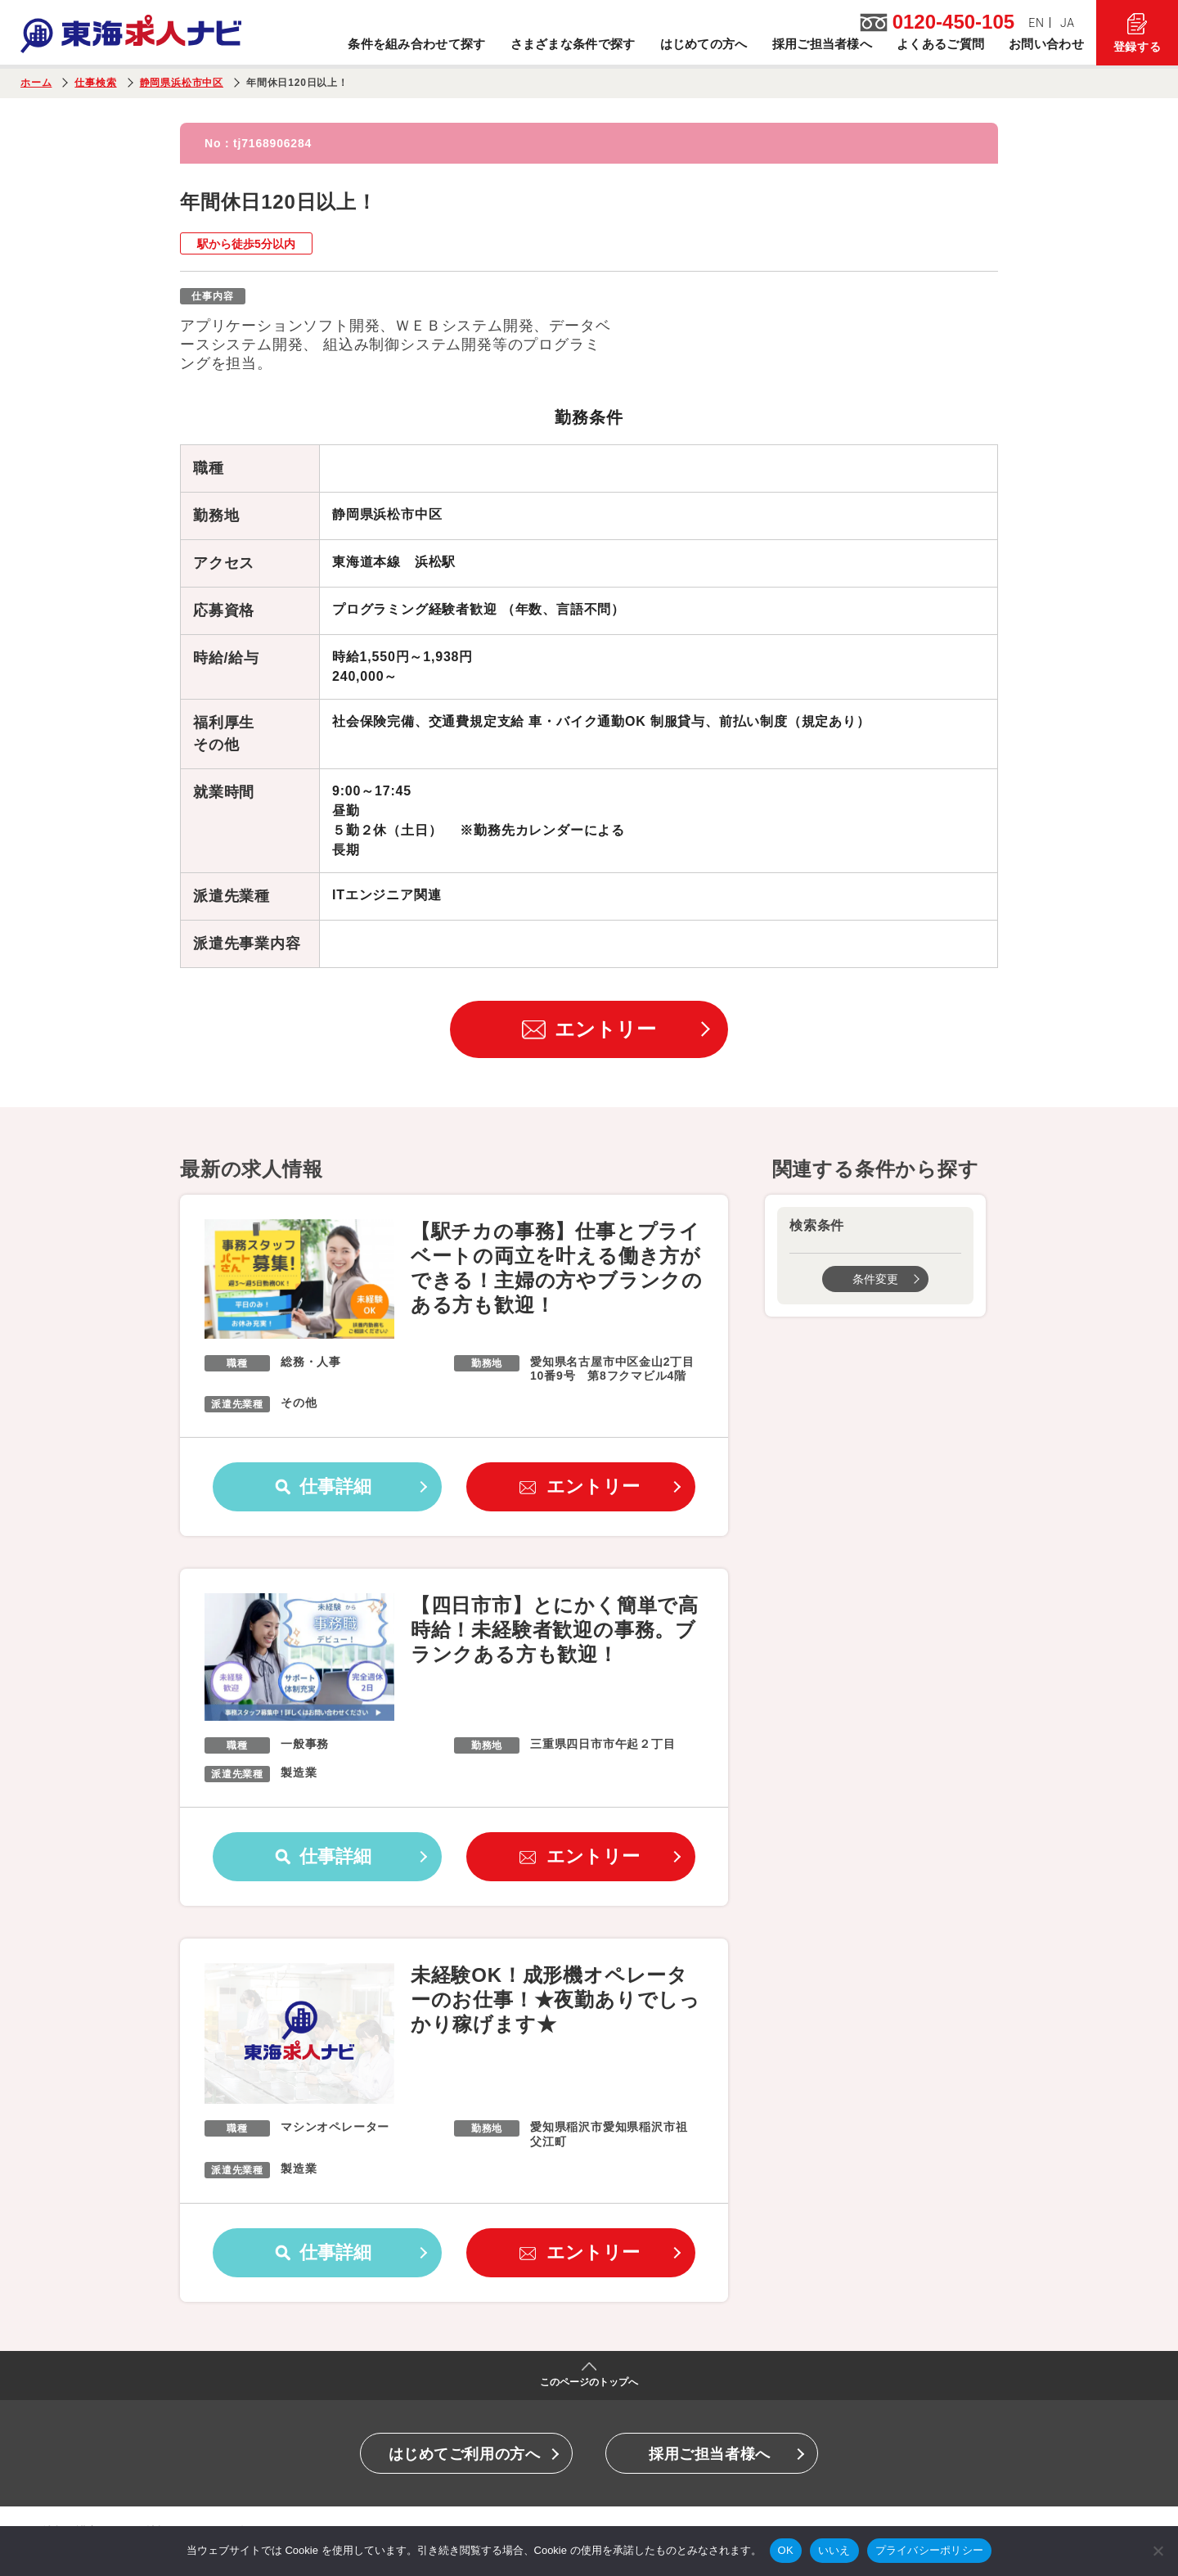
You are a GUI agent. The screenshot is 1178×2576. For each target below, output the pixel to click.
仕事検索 (95, 82)
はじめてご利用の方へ (464, 2454)
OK (786, 2550)
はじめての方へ (704, 44)
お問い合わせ (1046, 44)
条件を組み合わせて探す (416, 44)
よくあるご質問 (940, 44)
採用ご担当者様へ (822, 44)
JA (1067, 22)
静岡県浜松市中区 (181, 82)
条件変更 (875, 1279)
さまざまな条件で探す (573, 44)
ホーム (36, 82)
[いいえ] (1157, 2550)
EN (1036, 22)
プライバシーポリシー (929, 2550)
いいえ (834, 2550)
